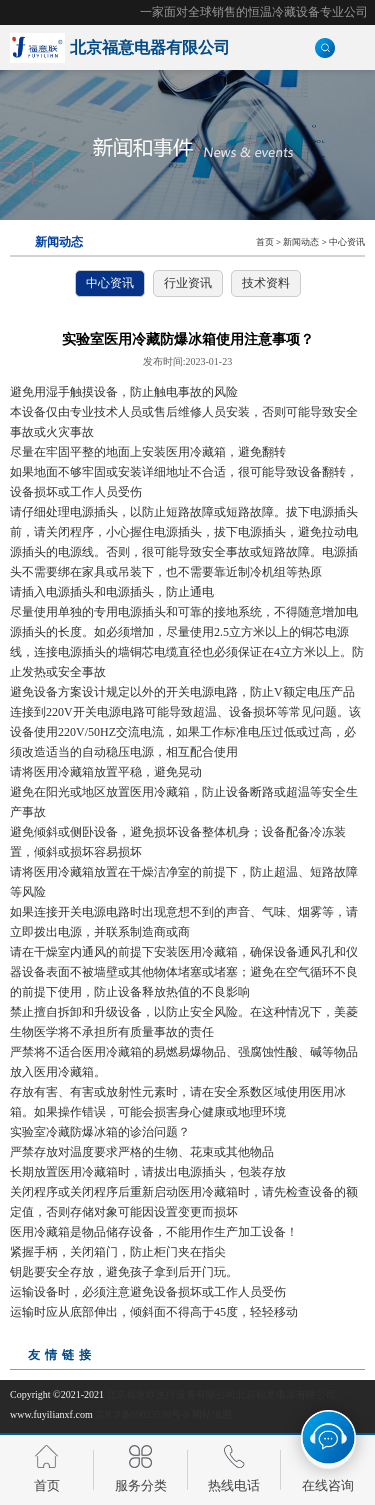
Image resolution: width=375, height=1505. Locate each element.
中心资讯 (347, 242)
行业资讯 (188, 283)
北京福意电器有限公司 (286, 1394)
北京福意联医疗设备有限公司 (171, 1394)
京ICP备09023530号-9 (142, 1414)
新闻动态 (301, 242)
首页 (265, 242)
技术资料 (266, 283)
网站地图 (212, 1414)
